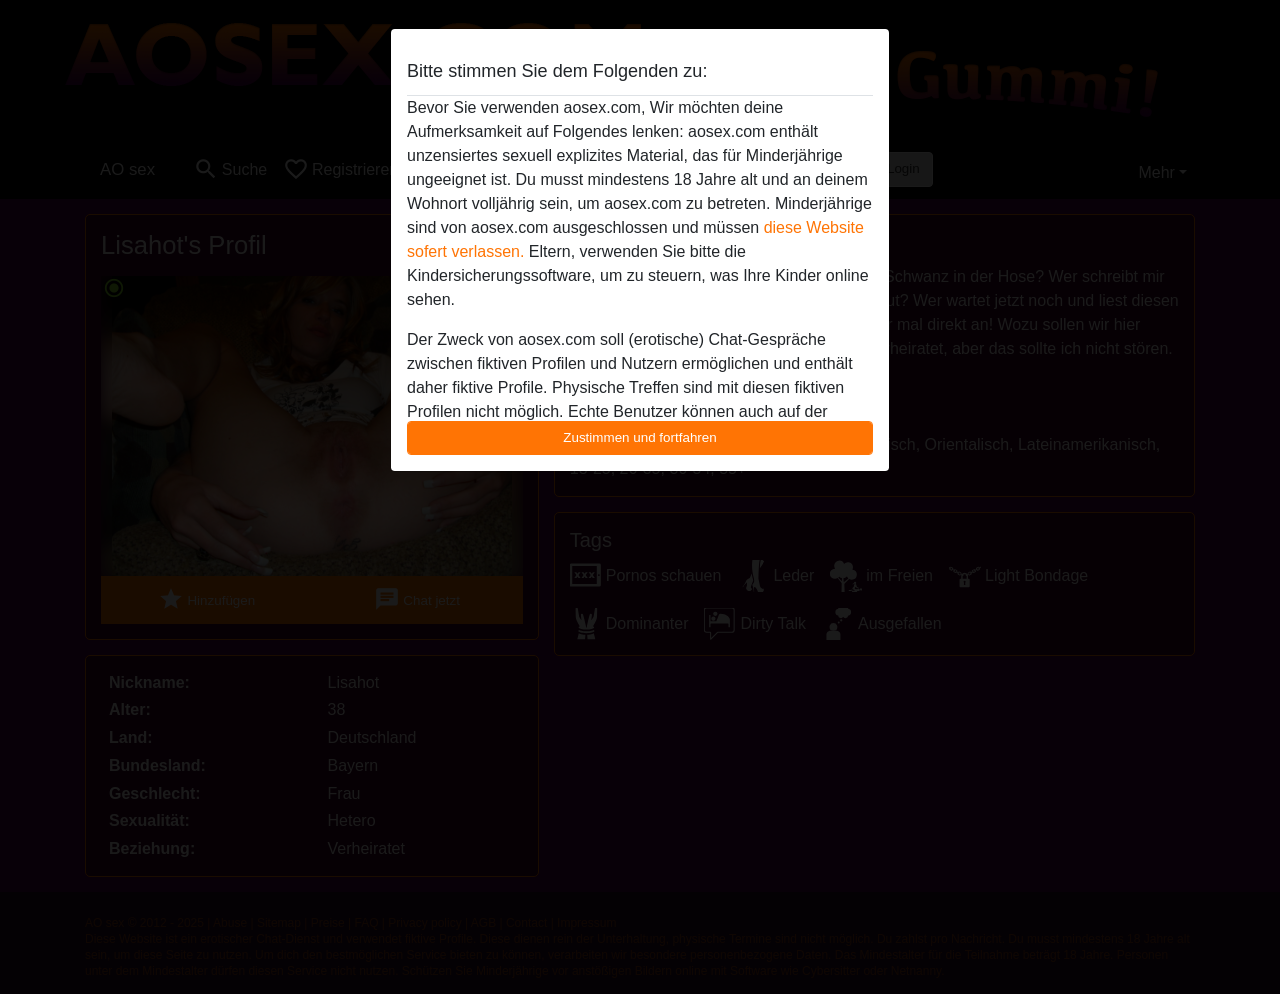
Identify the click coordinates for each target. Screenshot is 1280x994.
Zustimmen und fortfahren (640, 437)
